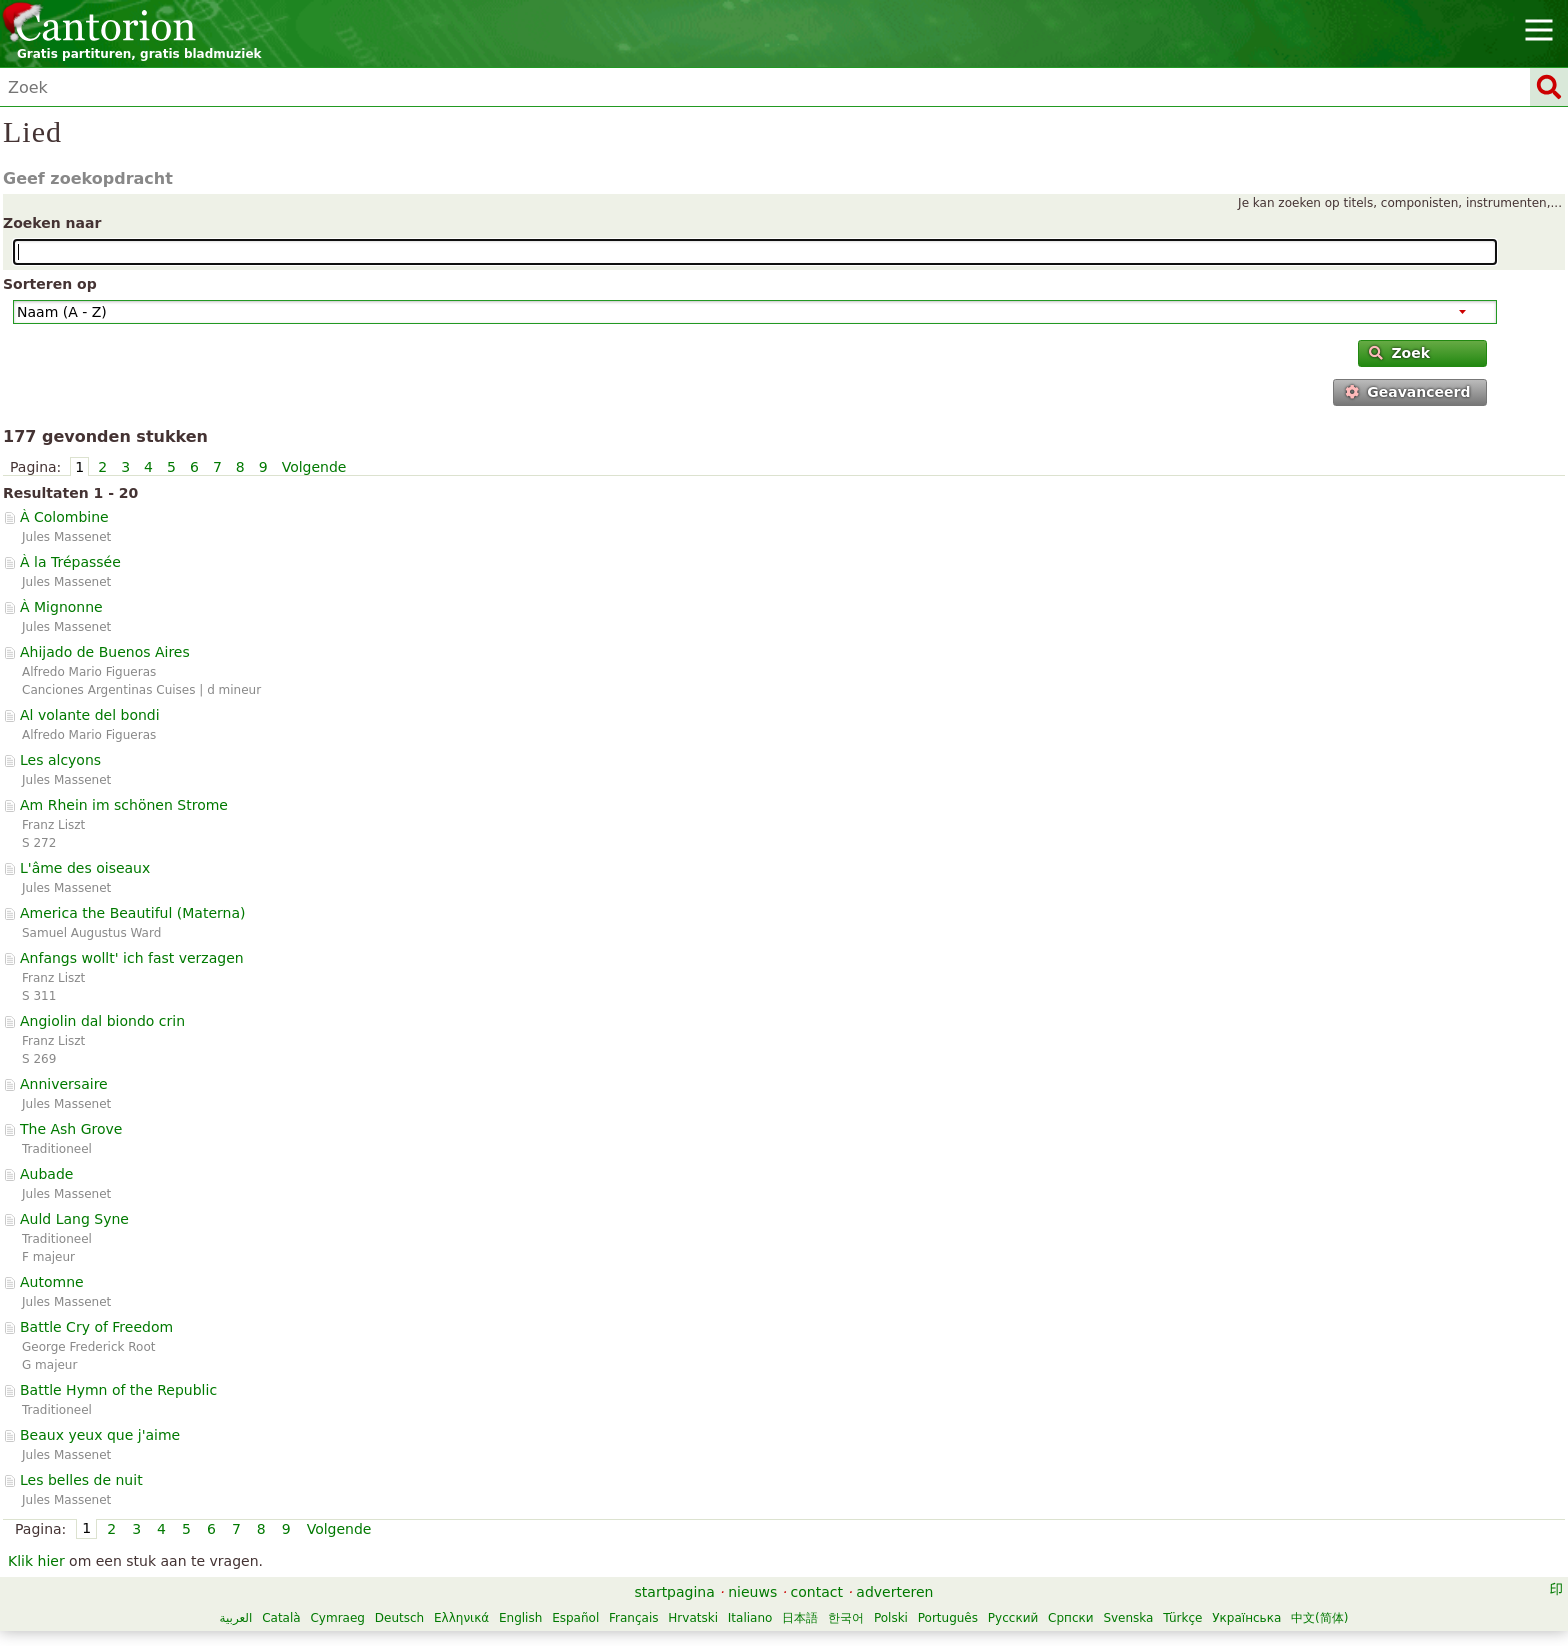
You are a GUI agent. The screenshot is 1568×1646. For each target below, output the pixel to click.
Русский (1013, 1618)
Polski (891, 1618)
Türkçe (1182, 1618)
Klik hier (36, 1561)
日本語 (800, 1618)
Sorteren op (50, 284)
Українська (1246, 1618)
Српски (1071, 1618)
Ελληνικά (461, 1618)
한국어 (846, 1618)
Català (281, 1618)
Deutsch (399, 1618)
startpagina (675, 1592)
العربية (236, 1618)
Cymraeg (337, 1618)
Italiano (750, 1618)
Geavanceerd (1408, 392)
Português (948, 1618)
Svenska (1128, 1618)
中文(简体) (1319, 1618)
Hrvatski (693, 1618)
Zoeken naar (52, 223)
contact (817, 1592)
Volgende (314, 467)
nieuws (752, 1592)
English (520, 1618)
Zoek (1399, 353)
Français (633, 1618)
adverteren (894, 1592)
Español (575, 1618)
